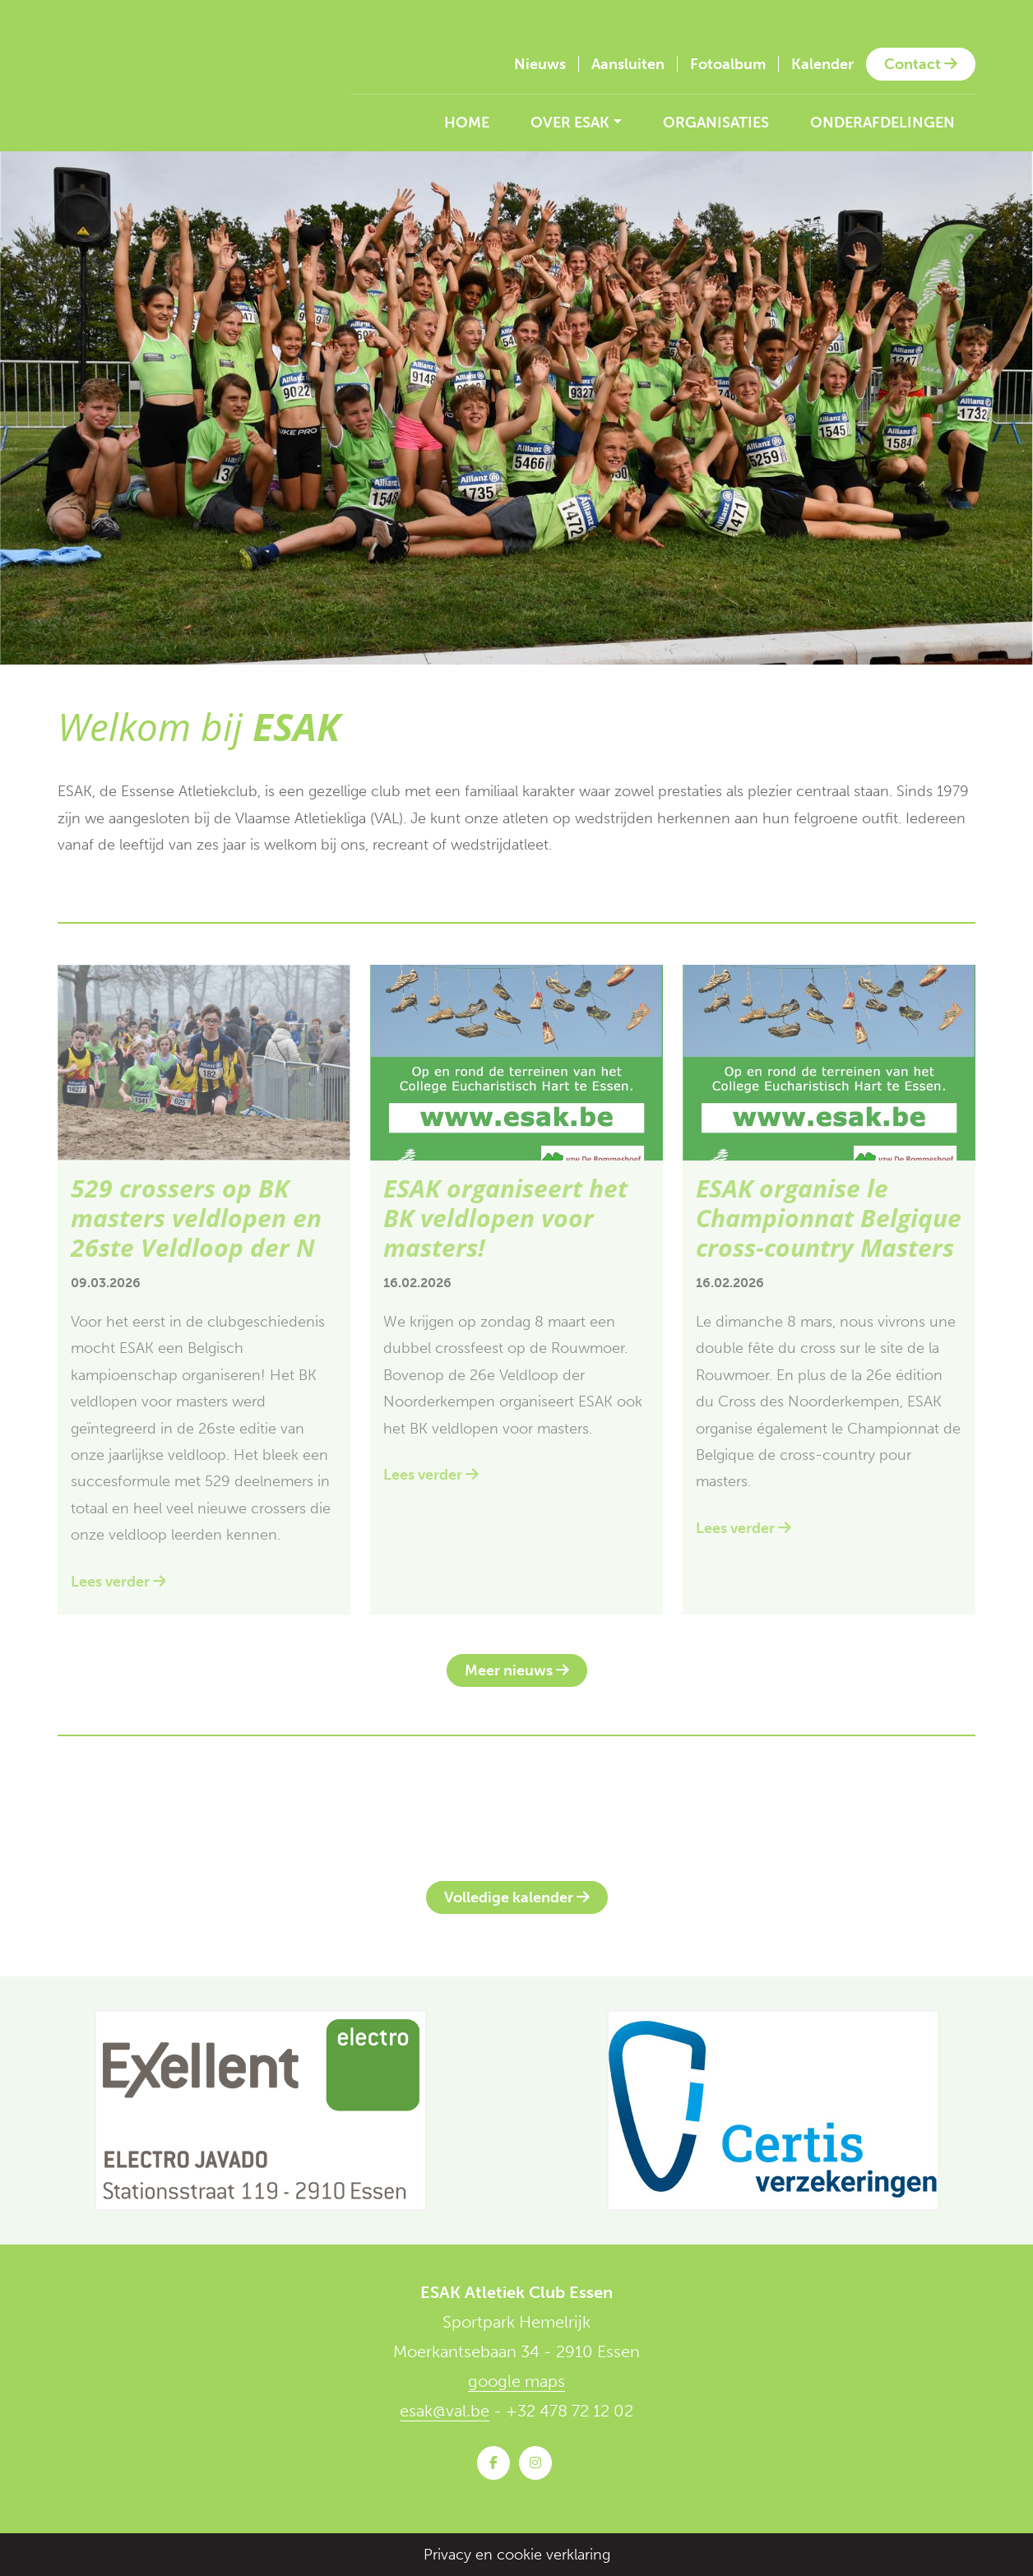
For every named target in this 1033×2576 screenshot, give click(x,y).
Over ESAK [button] (569, 122)
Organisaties (716, 122)
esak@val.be (444, 2411)
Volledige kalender (517, 1897)
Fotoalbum (728, 64)
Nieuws (540, 64)
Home (466, 122)
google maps (516, 2381)
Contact (920, 64)
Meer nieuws (517, 1670)
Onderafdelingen (882, 122)
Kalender (822, 64)
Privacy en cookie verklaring (517, 2555)
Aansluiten (628, 64)
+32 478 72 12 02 (569, 2411)
